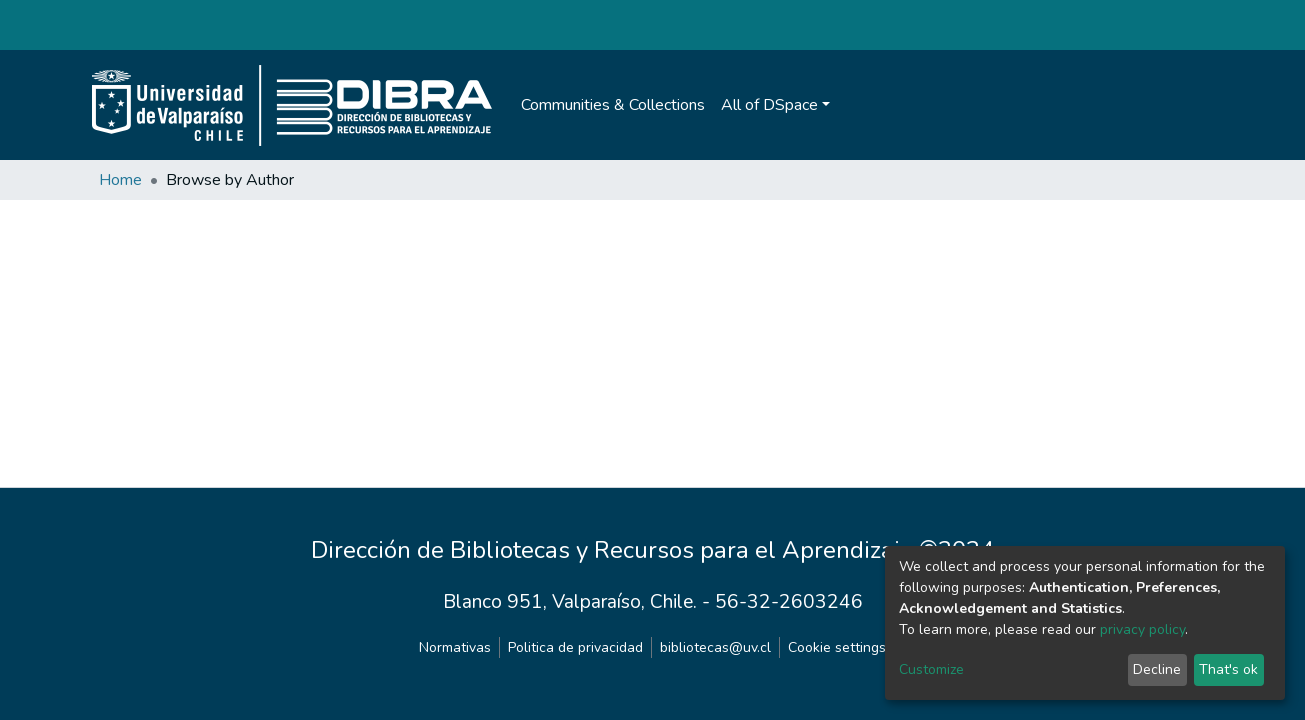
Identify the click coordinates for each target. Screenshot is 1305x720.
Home (120, 180)
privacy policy (1142, 629)
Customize (931, 669)
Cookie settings (837, 647)
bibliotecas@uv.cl (715, 647)
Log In (1171, 105)
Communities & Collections (613, 105)
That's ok (1228, 669)
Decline (1157, 669)
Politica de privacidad (575, 647)
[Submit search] (1131, 105)
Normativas (455, 647)
